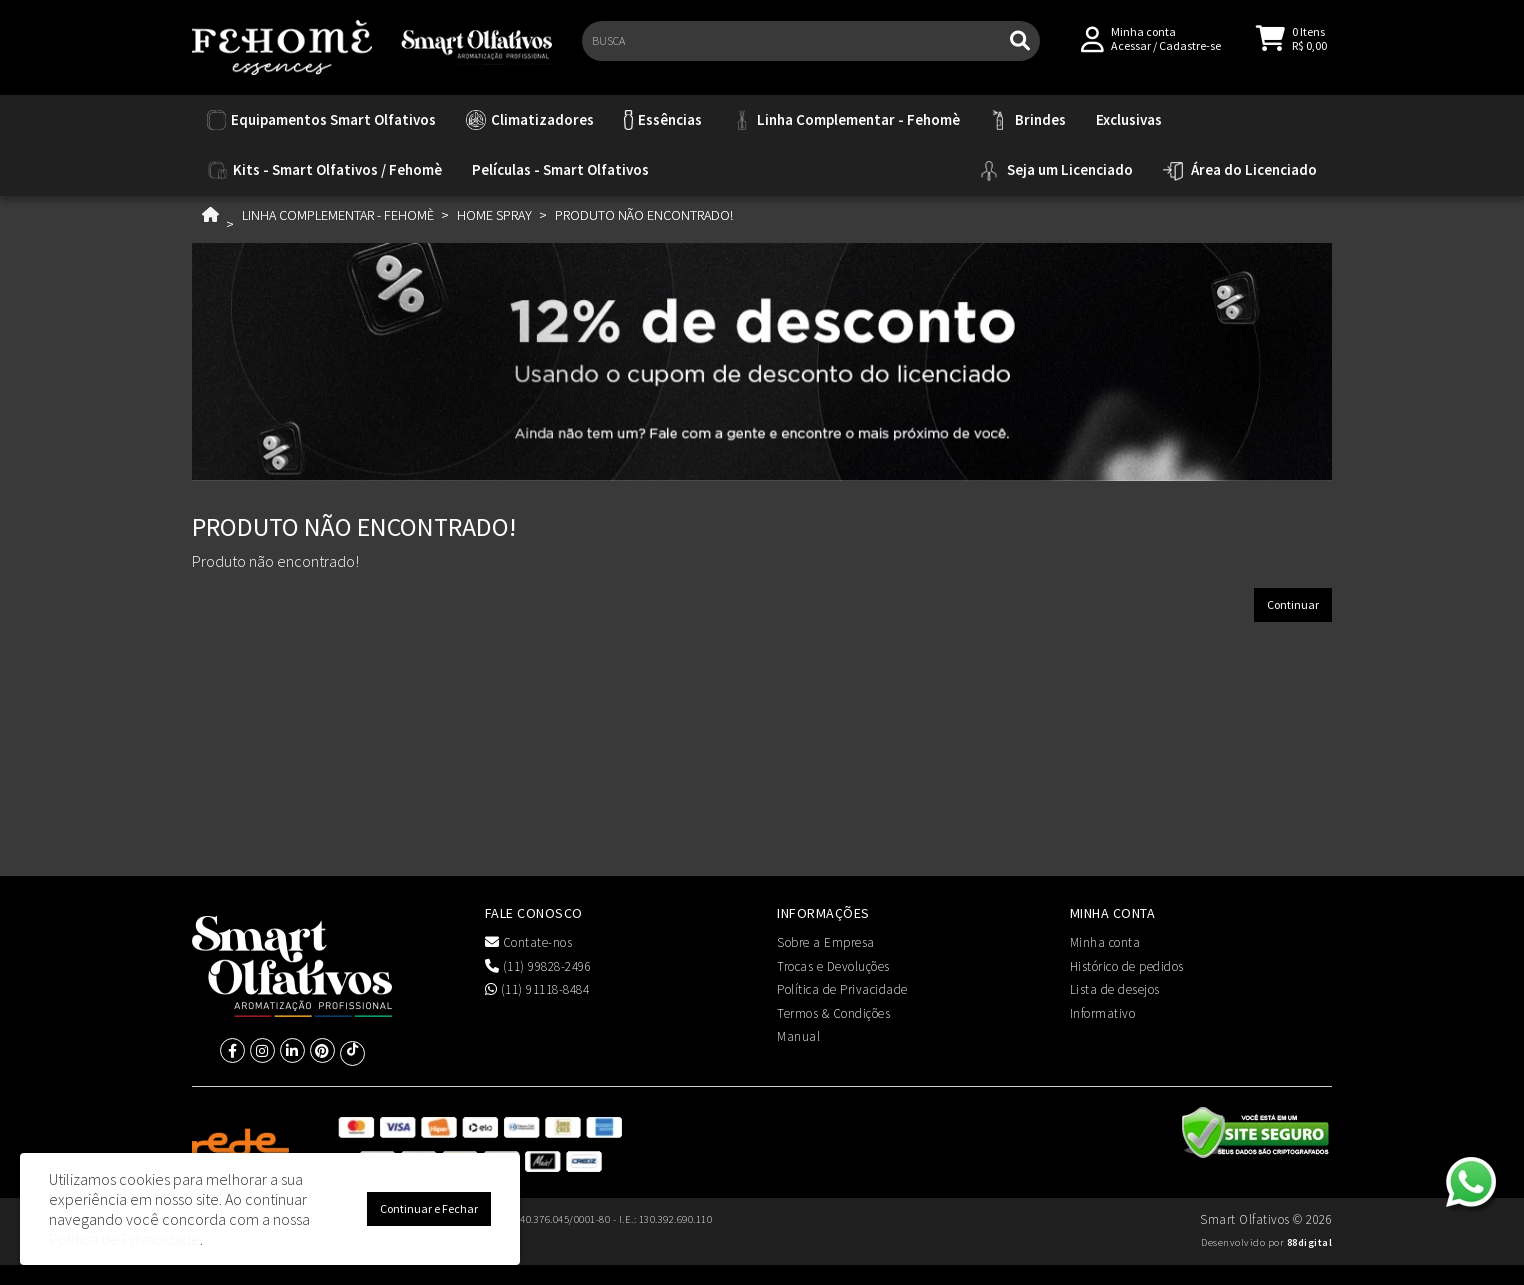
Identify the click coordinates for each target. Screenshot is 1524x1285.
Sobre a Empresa (826, 942)
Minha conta (1105, 942)
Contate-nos (529, 942)
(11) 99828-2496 (538, 966)
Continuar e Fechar (429, 1208)
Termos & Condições (833, 1013)
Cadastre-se (1190, 51)
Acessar (1131, 51)
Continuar (1293, 604)
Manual (798, 1036)
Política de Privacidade (842, 989)
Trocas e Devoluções (833, 966)
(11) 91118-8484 (537, 989)
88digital (1310, 1242)
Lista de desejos (1115, 989)
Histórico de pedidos (1127, 966)
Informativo (1103, 1013)
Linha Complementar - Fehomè (338, 215)
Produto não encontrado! (644, 215)
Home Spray (494, 215)
